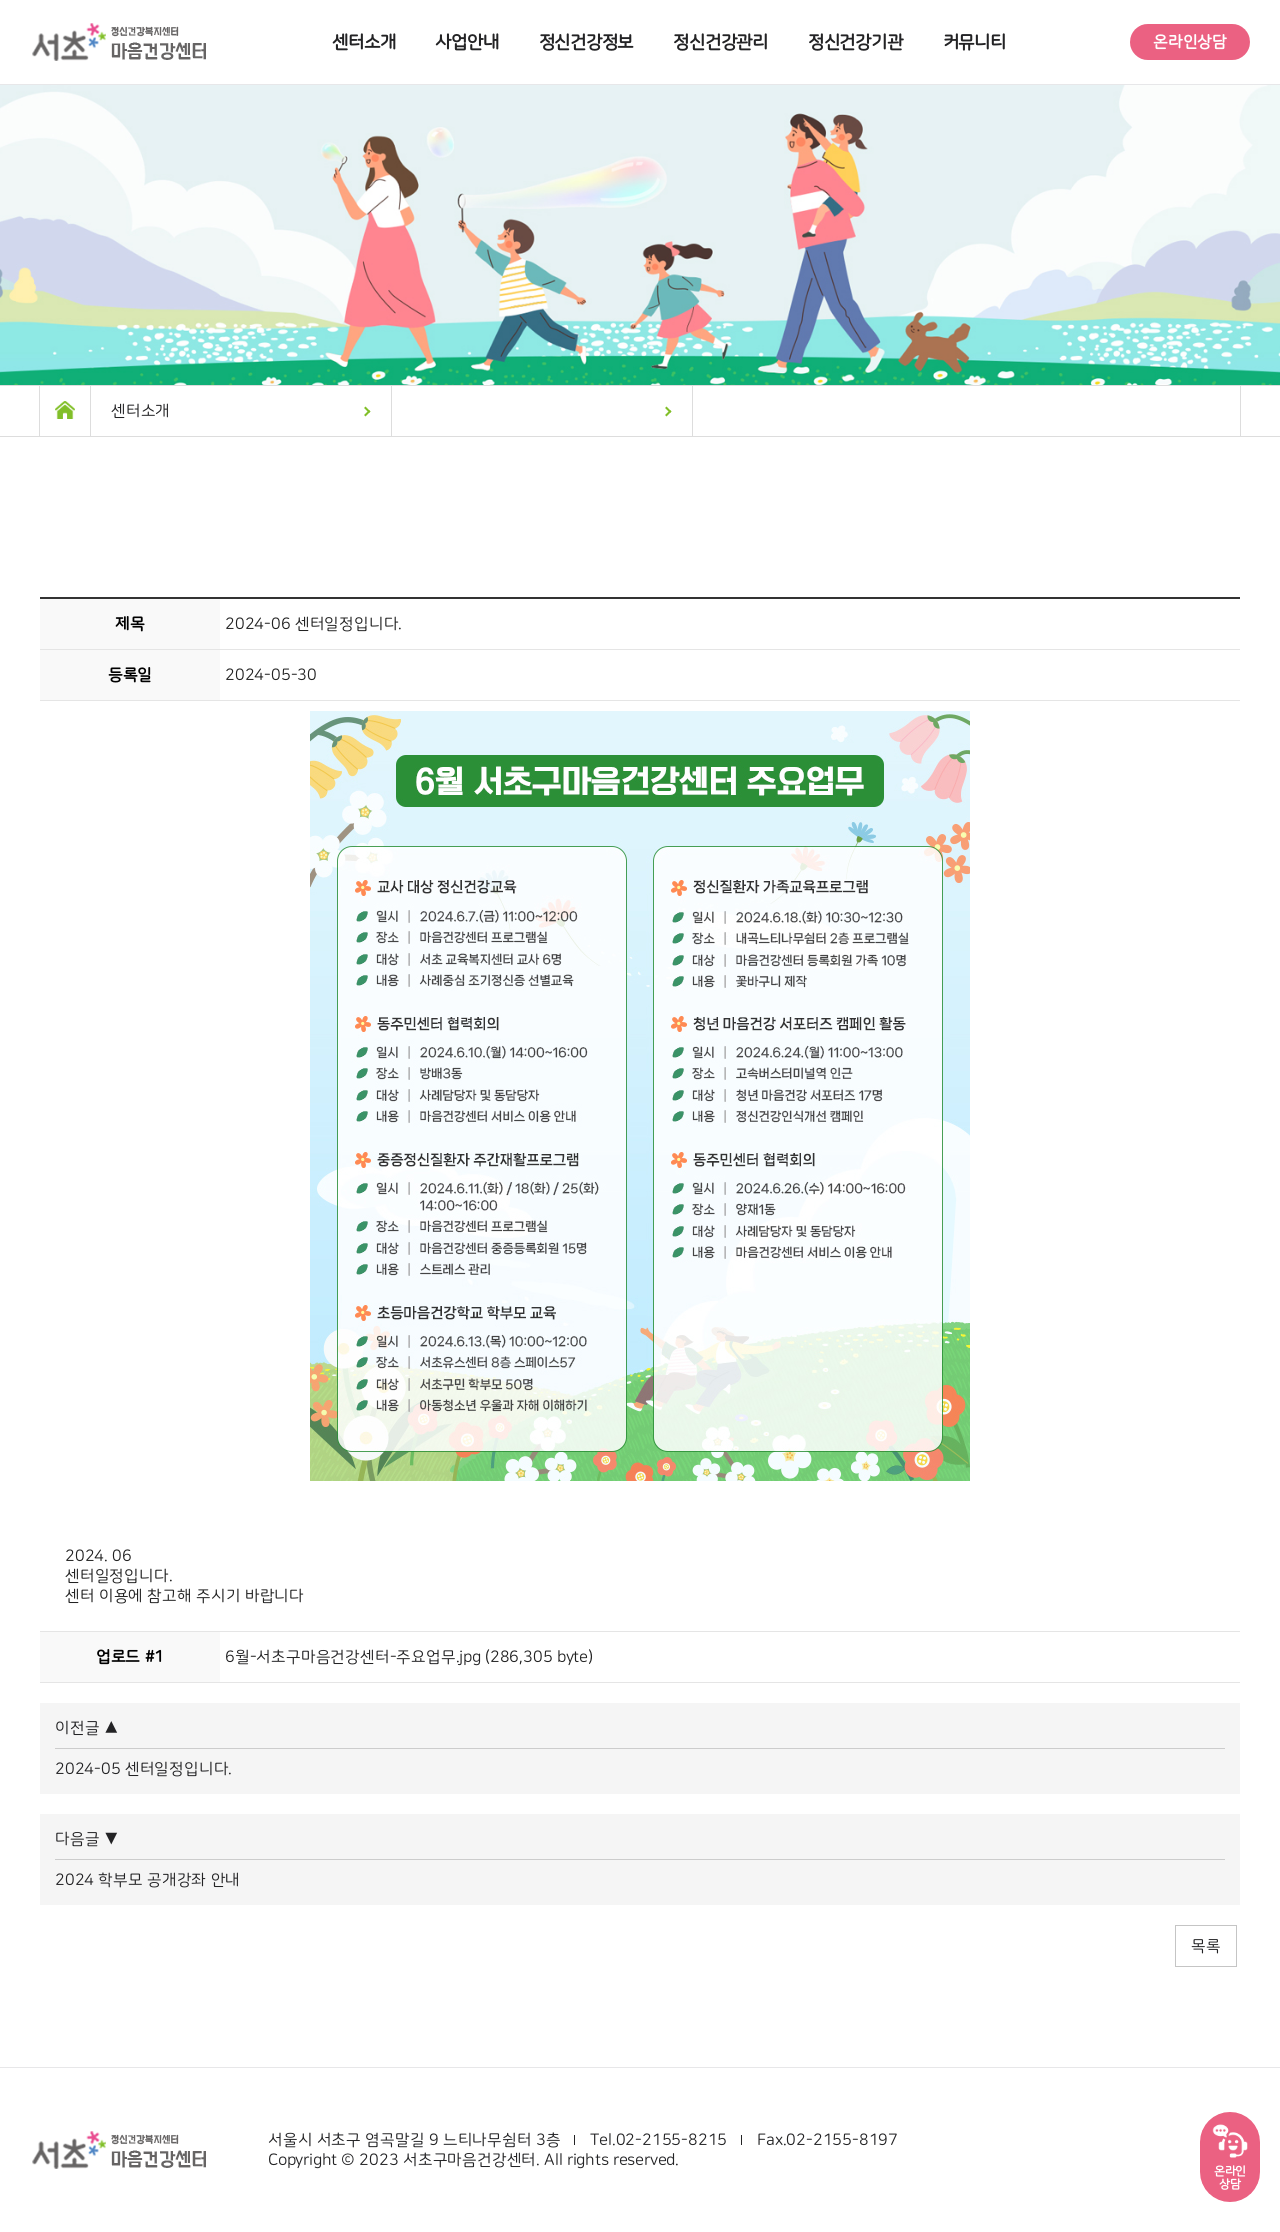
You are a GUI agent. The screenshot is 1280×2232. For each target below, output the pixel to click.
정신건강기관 (855, 42)
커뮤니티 (974, 42)
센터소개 (363, 42)
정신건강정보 (586, 42)
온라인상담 (1190, 42)
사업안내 (466, 42)
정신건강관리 (720, 42)
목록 (1206, 1946)
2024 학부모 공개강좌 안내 (147, 1880)
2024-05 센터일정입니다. (143, 1769)
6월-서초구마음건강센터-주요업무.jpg (353, 1657)
